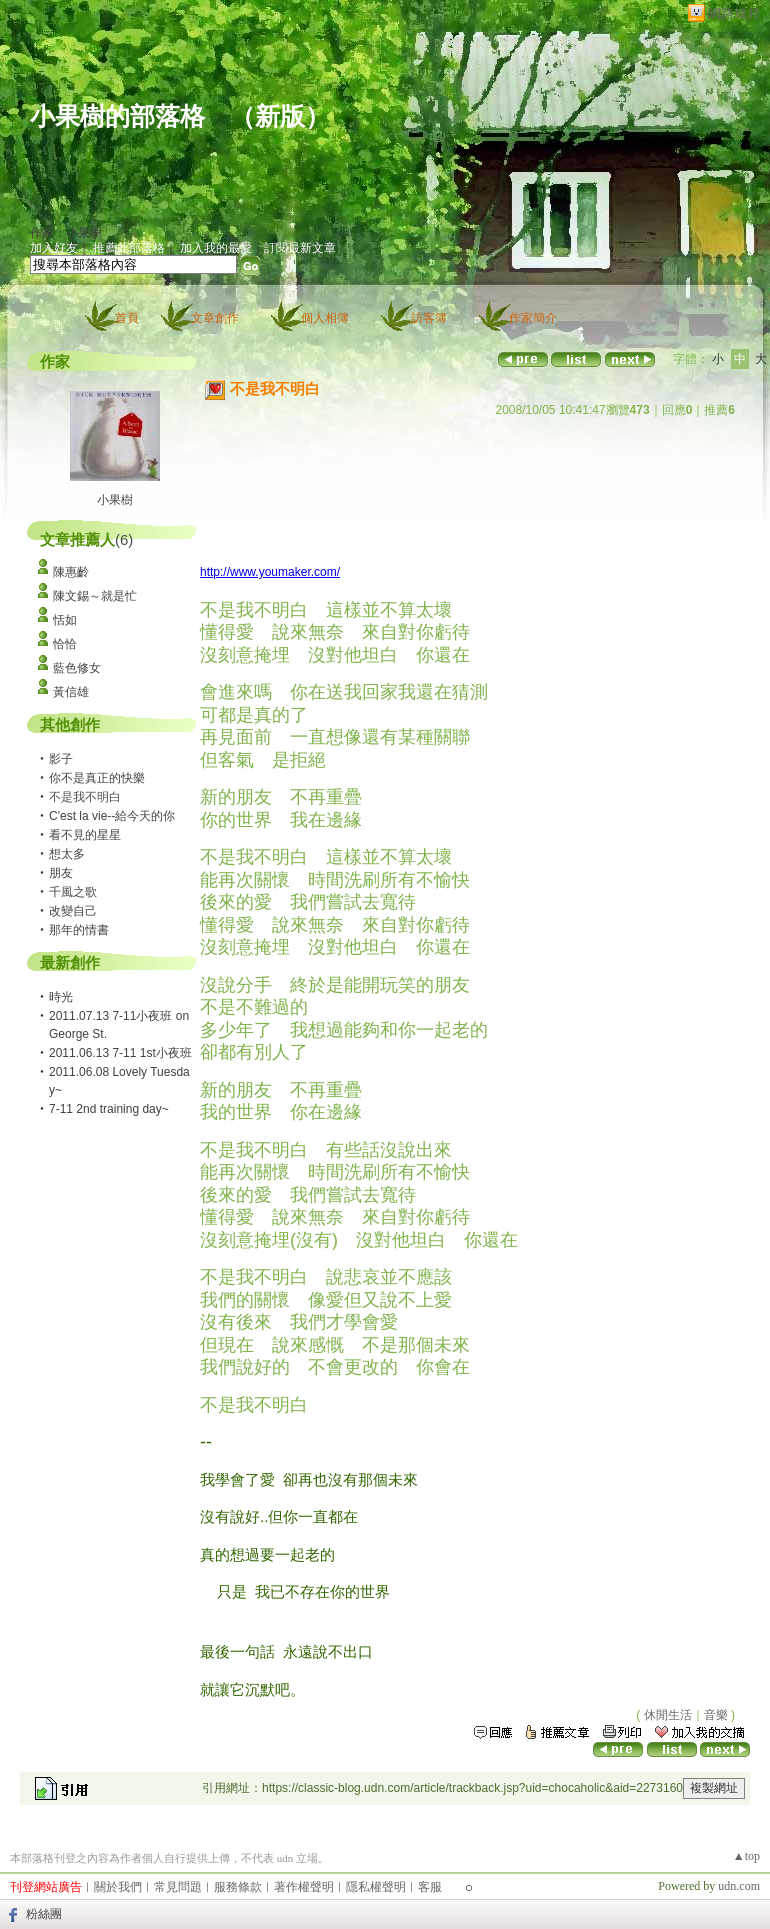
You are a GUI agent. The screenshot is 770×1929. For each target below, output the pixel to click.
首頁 (127, 318)
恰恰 (65, 644)
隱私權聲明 (376, 1887)
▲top (746, 1856)
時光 (61, 997)
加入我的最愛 (216, 248)
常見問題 (178, 1887)
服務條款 (238, 1887)
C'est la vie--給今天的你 (112, 816)
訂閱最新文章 (300, 248)
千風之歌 (73, 892)
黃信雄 (71, 692)
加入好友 (54, 248)
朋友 (61, 873)
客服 (430, 1887)
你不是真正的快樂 (97, 778)
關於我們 (118, 1887)
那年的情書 (79, 930)
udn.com (739, 1886)
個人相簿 (325, 318)
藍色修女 (77, 668)
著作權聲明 (304, 1887)
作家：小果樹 (66, 233)
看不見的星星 (85, 835)
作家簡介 (533, 318)
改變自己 (73, 911)
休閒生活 (668, 1715)
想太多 (67, 854)
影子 (61, 759)
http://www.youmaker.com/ (270, 572)
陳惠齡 (71, 572)
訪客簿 (429, 318)
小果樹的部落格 (117, 116)
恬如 (65, 620)
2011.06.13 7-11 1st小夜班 (120, 1053)
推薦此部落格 (129, 248)
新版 (280, 116)
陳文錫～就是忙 (95, 596)
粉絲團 (44, 1914)
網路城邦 (734, 13)
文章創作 (215, 318)
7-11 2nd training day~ (109, 1109)
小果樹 (115, 500)
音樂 (716, 1715)
